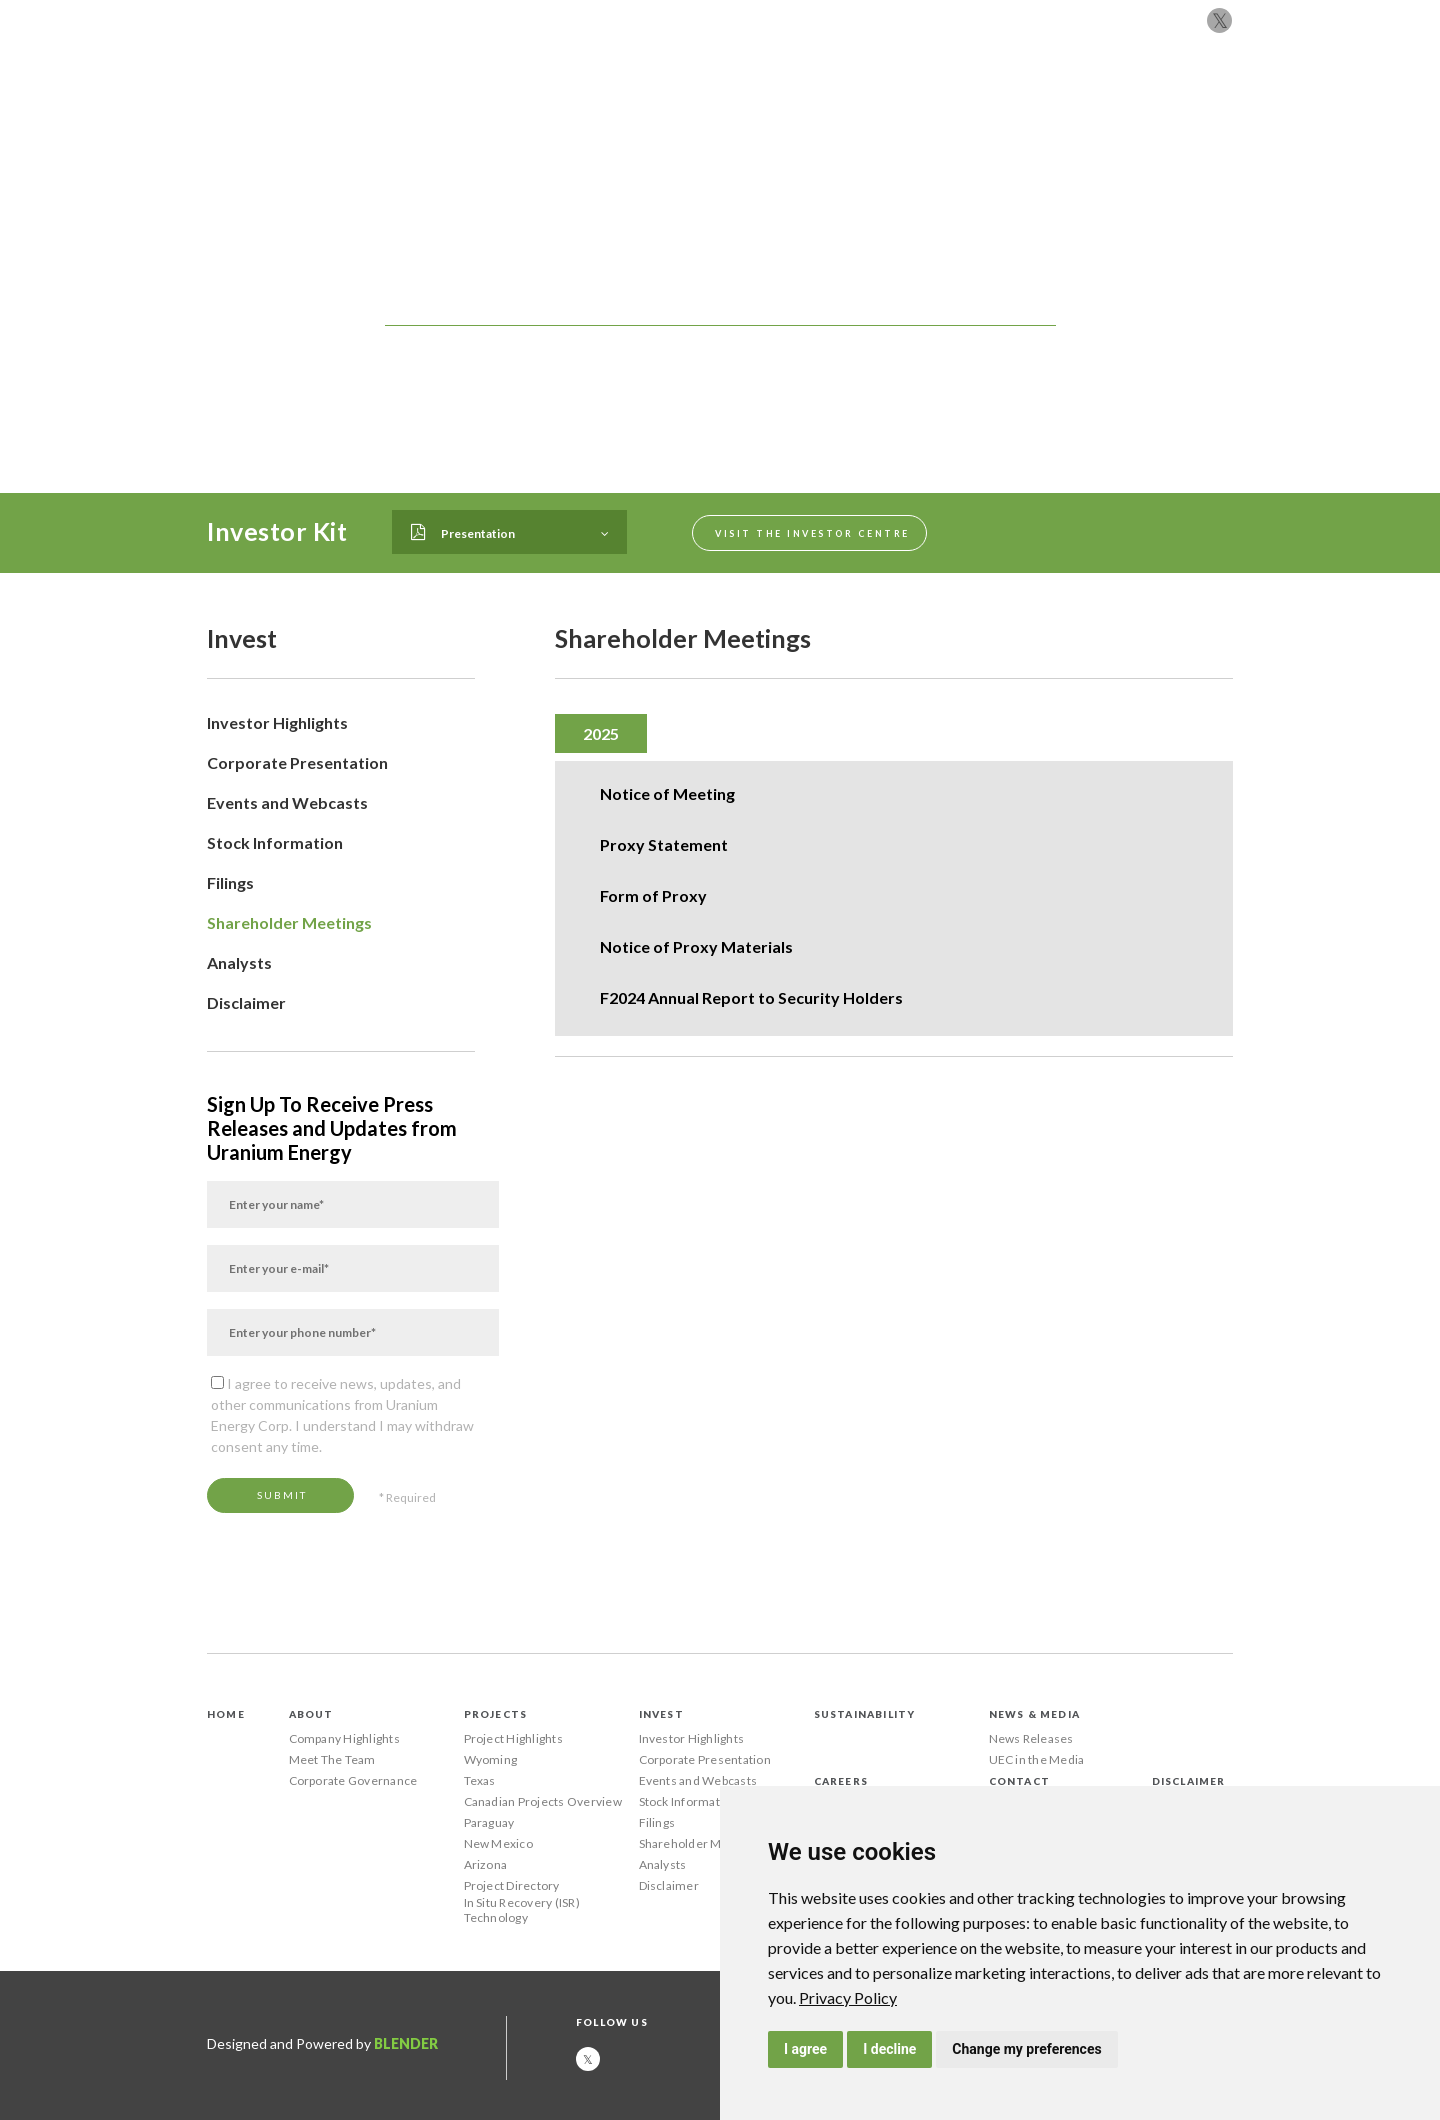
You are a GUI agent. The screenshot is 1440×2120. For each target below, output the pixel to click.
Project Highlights (513, 1738)
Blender (406, 2043)
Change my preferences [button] (1026, 2049)
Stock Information (275, 842)
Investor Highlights (277, 722)
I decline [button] (889, 2049)
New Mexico (498, 1843)
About (573, 102)
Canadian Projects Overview (543, 1801)
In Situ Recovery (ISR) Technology (522, 1910)
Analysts (239, 962)
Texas (480, 1780)
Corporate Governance (353, 1780)
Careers (1071, 102)
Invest (736, 102)
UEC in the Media (1037, 1759)
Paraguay (489, 1822)
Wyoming (491, 1759)
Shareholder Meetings (289, 922)
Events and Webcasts (287, 802)
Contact (1157, 102)
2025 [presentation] (601, 733)
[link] (848, 1997)
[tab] (601, 733)
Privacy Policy (848, 1997)
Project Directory (512, 1885)
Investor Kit (277, 531)
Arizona (486, 1864)
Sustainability (840, 102)
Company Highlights (344, 1738)
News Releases (1031, 1738)
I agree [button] (805, 2049)
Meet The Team (332, 1759)
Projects (654, 102)
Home (226, 1714)
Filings (230, 882)
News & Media (969, 102)
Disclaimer (246, 1002)
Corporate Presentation (297, 762)
